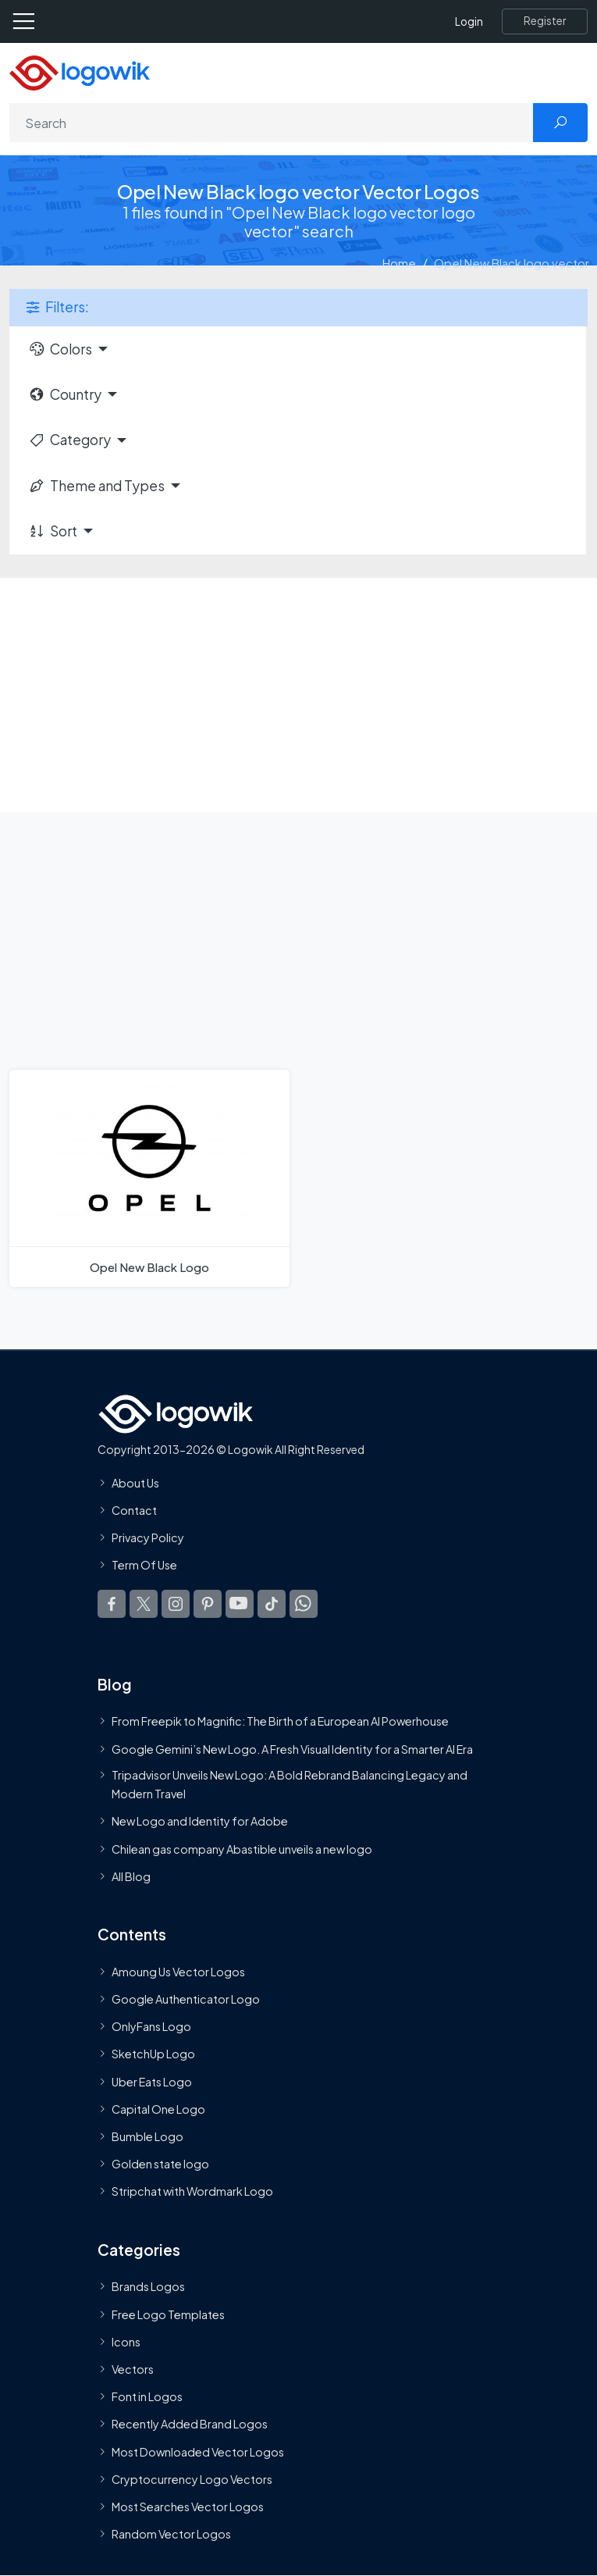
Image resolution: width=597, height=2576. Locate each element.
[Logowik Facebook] (112, 1604)
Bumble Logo (147, 2136)
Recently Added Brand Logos (190, 2424)
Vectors (133, 2369)
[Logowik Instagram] (176, 1604)
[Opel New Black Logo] (149, 1178)
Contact (134, 1510)
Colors (60, 349)
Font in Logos (147, 2396)
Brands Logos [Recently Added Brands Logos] (148, 2286)
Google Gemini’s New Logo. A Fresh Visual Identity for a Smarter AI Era (292, 1749)
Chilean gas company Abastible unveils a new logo (242, 1849)
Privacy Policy (148, 1537)
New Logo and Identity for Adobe (200, 1821)
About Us (135, 1483)
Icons (126, 2342)
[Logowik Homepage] (79, 71)
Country (64, 394)
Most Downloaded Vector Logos (198, 2452)
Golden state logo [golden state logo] (160, 2164)
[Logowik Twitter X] (144, 1604)
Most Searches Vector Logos (188, 2506)
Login (469, 21)
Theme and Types (96, 485)
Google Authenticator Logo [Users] (186, 1999)
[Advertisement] (298, 695)
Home (399, 262)
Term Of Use (144, 1565)
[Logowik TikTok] (272, 1604)
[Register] (545, 21)
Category (69, 439)
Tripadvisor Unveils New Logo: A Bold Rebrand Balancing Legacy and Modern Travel (289, 1784)
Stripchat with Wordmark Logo (192, 2191)
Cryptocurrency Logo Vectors (192, 2479)
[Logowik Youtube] (240, 1604)
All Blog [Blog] (131, 1876)
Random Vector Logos (171, 2534)
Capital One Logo (158, 2109)
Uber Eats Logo (152, 2082)
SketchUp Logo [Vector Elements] (153, 2054)
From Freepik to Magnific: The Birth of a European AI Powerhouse (280, 1721)
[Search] (271, 122)
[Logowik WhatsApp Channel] (304, 1604)
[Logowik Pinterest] (208, 1604)
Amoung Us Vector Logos (178, 1972)
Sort (52, 531)
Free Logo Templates (168, 2314)
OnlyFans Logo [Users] (151, 2026)
